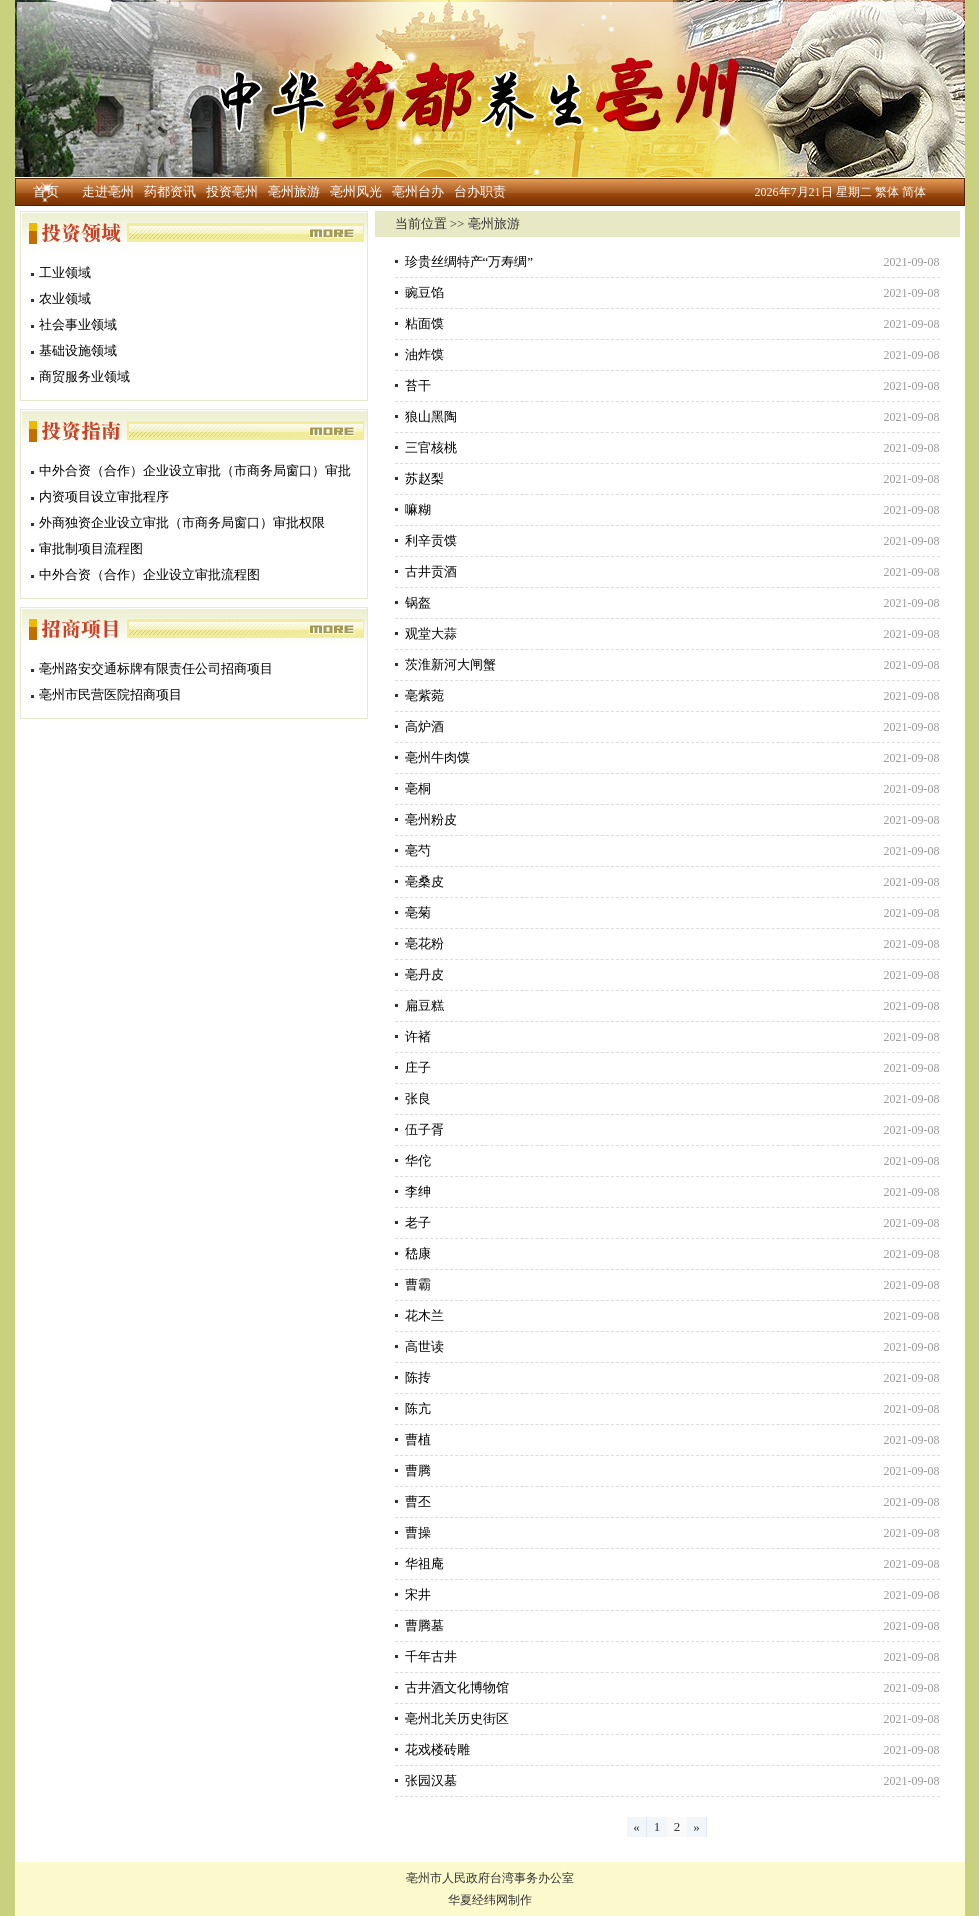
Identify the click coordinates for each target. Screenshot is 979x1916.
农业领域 (65, 298)
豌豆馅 (424, 292)
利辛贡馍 (431, 540)
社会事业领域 (78, 324)
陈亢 (418, 1408)
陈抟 (418, 1377)
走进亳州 (108, 191)
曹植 (418, 1439)
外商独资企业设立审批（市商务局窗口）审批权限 (182, 522)
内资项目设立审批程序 (104, 496)
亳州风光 (356, 191)
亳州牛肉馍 (437, 757)
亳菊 (418, 912)
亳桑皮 (424, 881)
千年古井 (431, 1656)
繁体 (887, 192)
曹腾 (418, 1470)
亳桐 (418, 788)
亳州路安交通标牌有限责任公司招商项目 (156, 668)
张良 (418, 1098)
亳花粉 (437, 943)
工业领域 (65, 272)
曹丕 (418, 1501)
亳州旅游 (294, 191)
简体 (914, 192)
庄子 (418, 1067)
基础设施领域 (78, 350)
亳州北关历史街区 (457, 1718)
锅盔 (418, 602)
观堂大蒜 (431, 633)
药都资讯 (170, 191)
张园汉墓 (431, 1780)
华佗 (418, 1160)
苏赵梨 (424, 478)
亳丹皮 (424, 974)
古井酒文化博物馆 (457, 1687)
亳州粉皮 (431, 819)
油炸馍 (431, 354)
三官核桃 (431, 447)
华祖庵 (424, 1563)
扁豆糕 (424, 1005)
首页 (46, 191)
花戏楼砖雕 (437, 1749)
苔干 (418, 385)
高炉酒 (424, 726)
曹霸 (418, 1284)
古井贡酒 (431, 571)
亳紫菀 (437, 695)
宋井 (418, 1594)
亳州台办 (418, 191)
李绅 (418, 1191)
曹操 (418, 1532)
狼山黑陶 (431, 416)
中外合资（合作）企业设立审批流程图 (149, 574)
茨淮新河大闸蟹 (450, 664)
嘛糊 (418, 509)
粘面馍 (424, 323)
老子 (418, 1222)
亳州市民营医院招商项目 (110, 694)
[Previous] (637, 1827)
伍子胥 (424, 1129)
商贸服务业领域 (84, 376)
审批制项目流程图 (91, 548)
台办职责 (480, 191)
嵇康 (418, 1253)
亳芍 (418, 850)
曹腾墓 (424, 1625)
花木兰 (424, 1315)
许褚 (418, 1036)
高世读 (424, 1346)
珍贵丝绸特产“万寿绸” (469, 261)
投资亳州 (232, 191)
